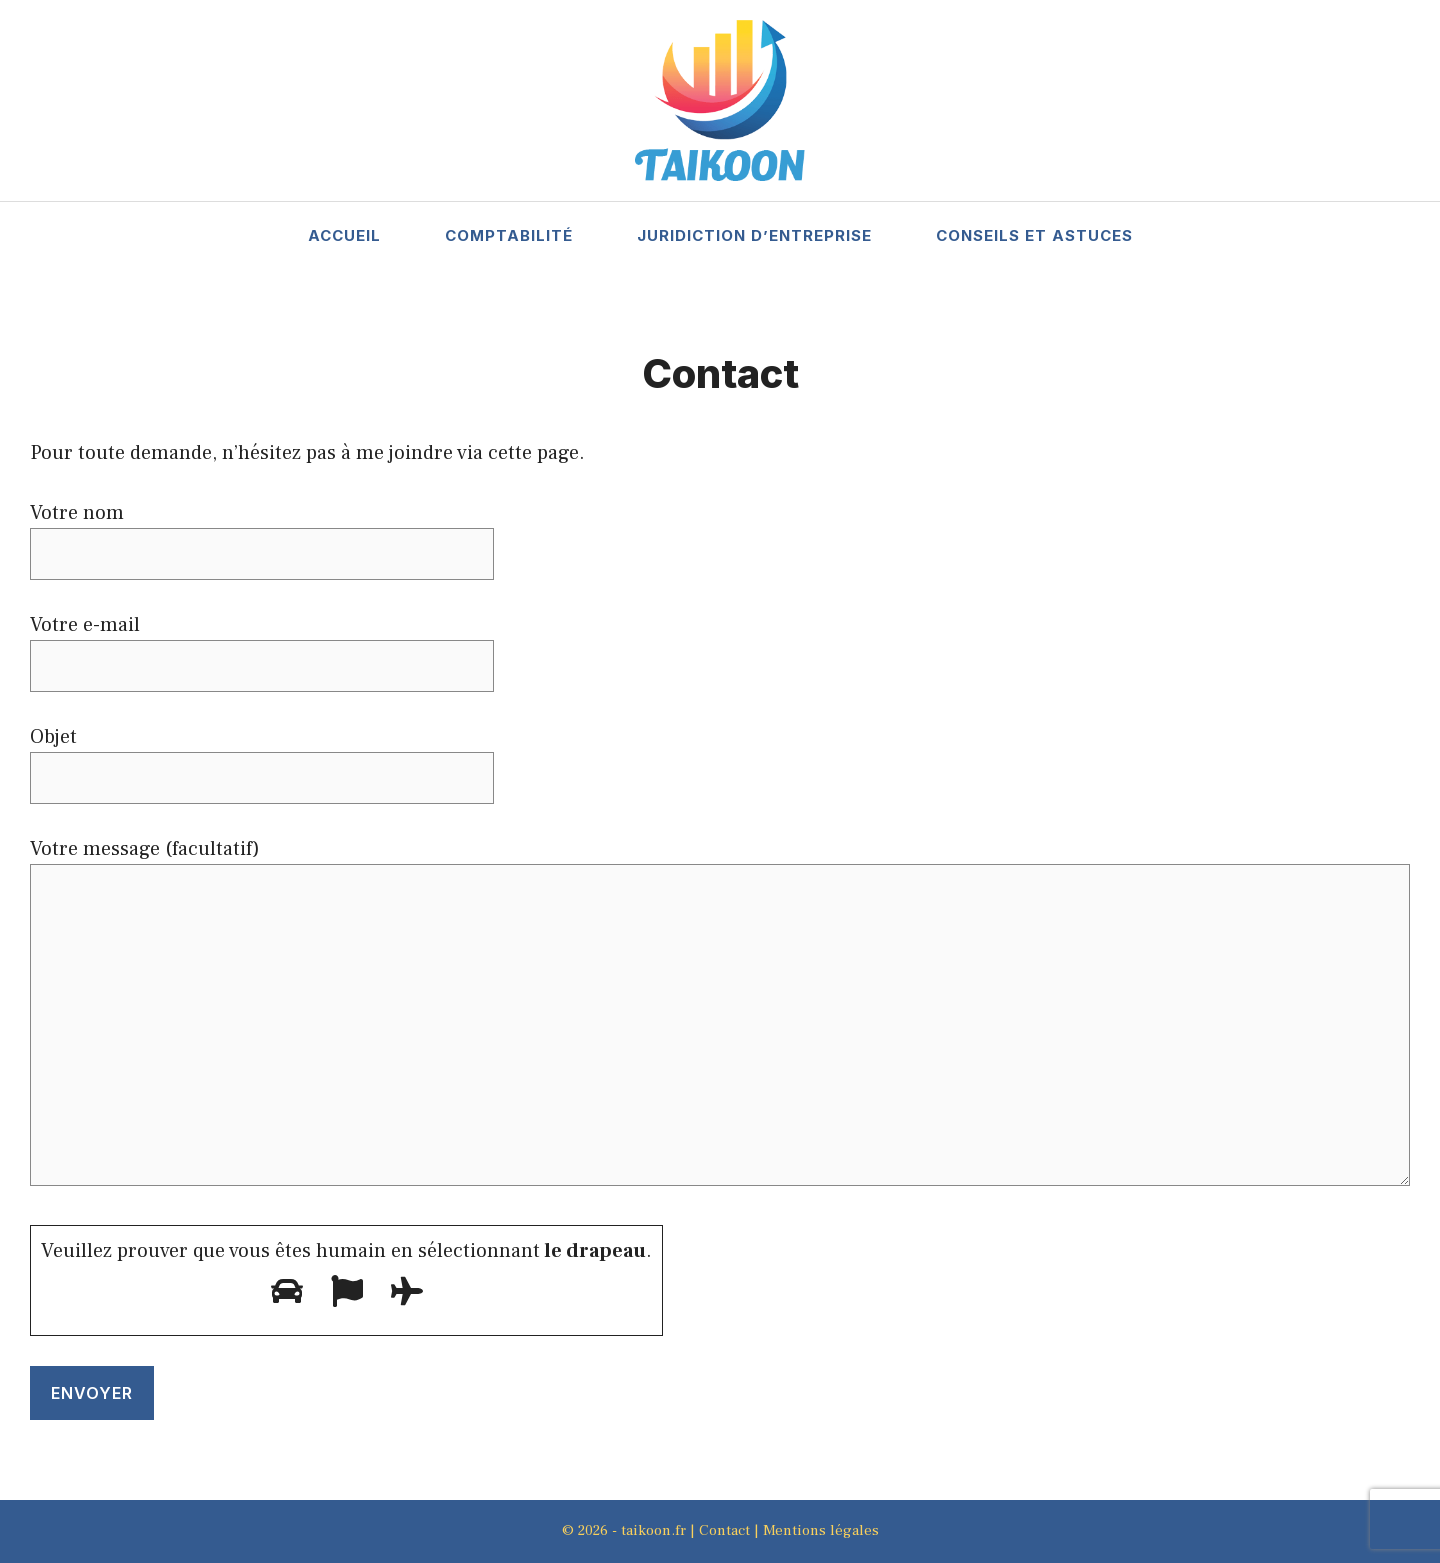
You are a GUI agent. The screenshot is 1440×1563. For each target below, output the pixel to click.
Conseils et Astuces (1034, 235)
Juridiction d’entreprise (754, 235)
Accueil (344, 235)
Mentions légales (821, 1530)
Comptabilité (509, 235)
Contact (724, 1530)
